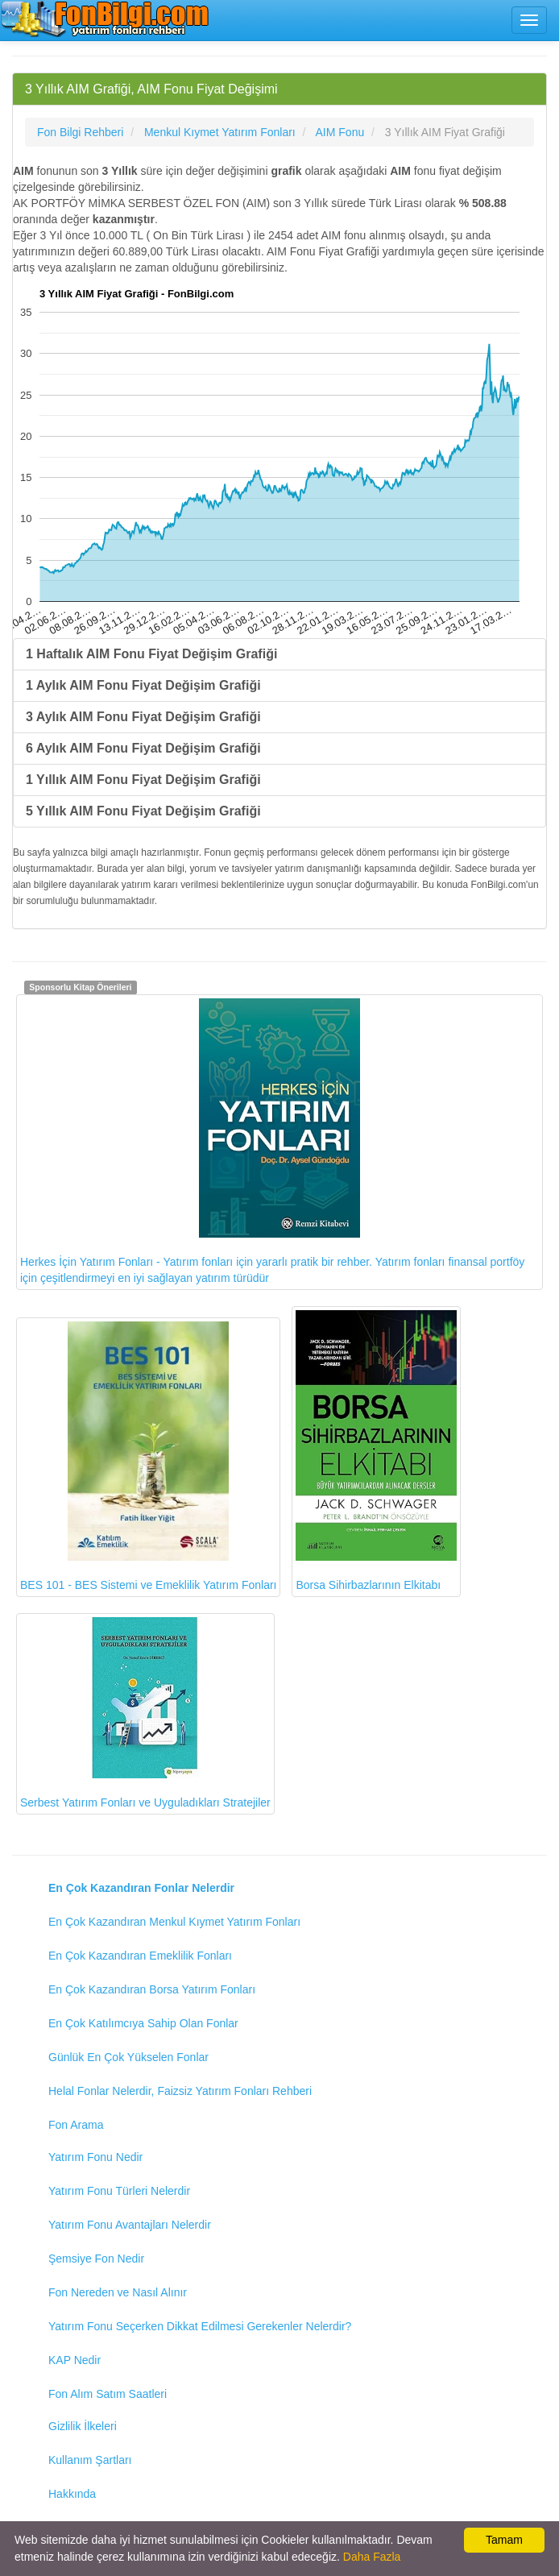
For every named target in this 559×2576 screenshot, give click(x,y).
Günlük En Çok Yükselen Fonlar (128, 2057)
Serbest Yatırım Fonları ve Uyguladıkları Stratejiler (145, 1713)
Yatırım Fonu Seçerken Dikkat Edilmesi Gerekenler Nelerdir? (199, 2326)
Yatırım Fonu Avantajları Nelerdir (129, 2224)
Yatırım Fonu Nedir (95, 2157)
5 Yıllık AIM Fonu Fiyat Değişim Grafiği (143, 811)
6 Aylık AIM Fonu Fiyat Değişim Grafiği (143, 748)
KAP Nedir (74, 2360)
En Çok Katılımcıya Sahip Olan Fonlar (143, 2023)
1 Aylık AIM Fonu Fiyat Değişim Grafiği (143, 685)
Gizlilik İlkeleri (82, 2426)
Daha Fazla (372, 2556)
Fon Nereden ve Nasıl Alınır (117, 2292)
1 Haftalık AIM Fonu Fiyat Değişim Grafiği (151, 654)
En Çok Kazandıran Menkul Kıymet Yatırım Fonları (174, 1921)
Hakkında (72, 2493)
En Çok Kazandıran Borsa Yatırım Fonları (151, 1989)
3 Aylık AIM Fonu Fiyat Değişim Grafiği (143, 717)
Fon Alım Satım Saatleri (107, 2393)
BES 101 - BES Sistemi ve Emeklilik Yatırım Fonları (148, 1456)
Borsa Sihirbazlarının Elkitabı (376, 1450)
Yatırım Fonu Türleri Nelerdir (119, 2190)
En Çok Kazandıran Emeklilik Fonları (140, 1955)
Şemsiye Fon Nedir (96, 2258)
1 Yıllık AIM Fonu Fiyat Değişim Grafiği (143, 779)
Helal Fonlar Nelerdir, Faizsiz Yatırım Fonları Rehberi (180, 2090)
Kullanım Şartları (89, 2460)
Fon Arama (75, 2124)
